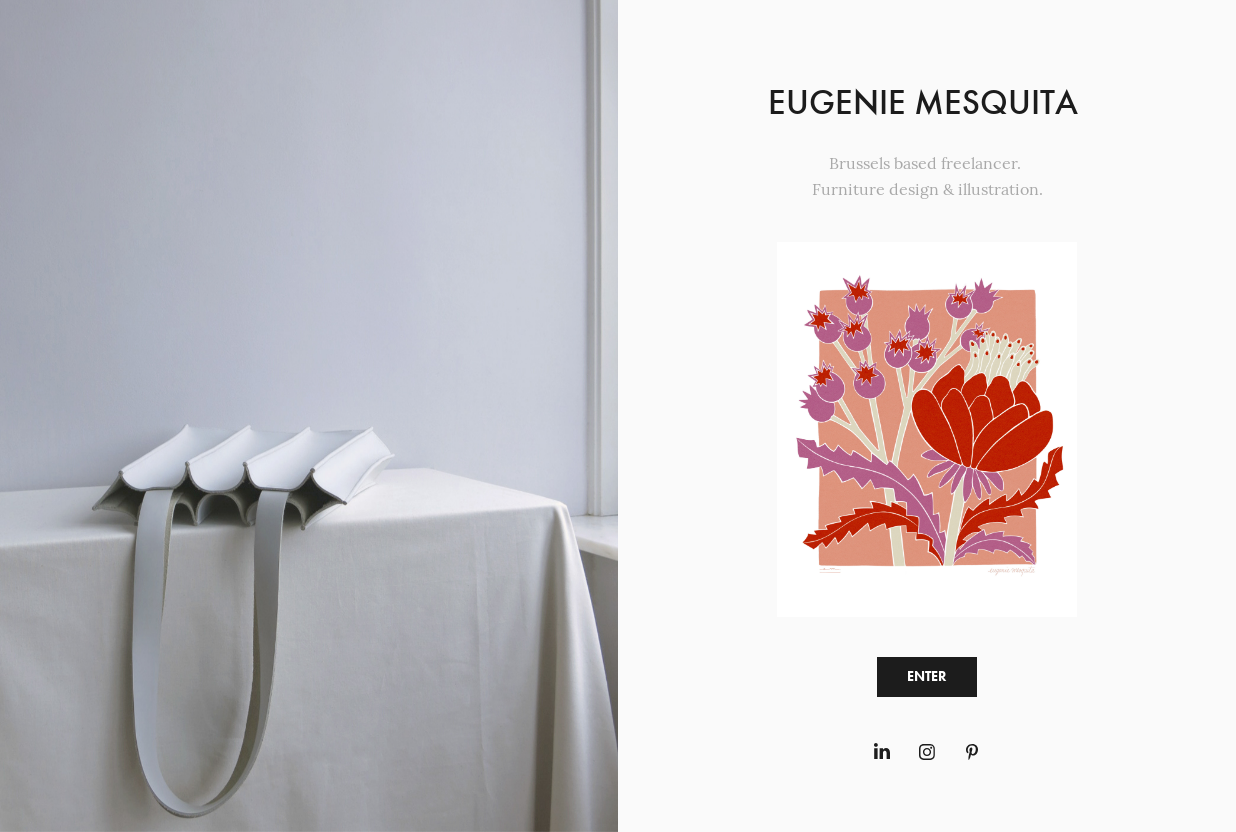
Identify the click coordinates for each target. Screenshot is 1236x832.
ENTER (927, 676)
